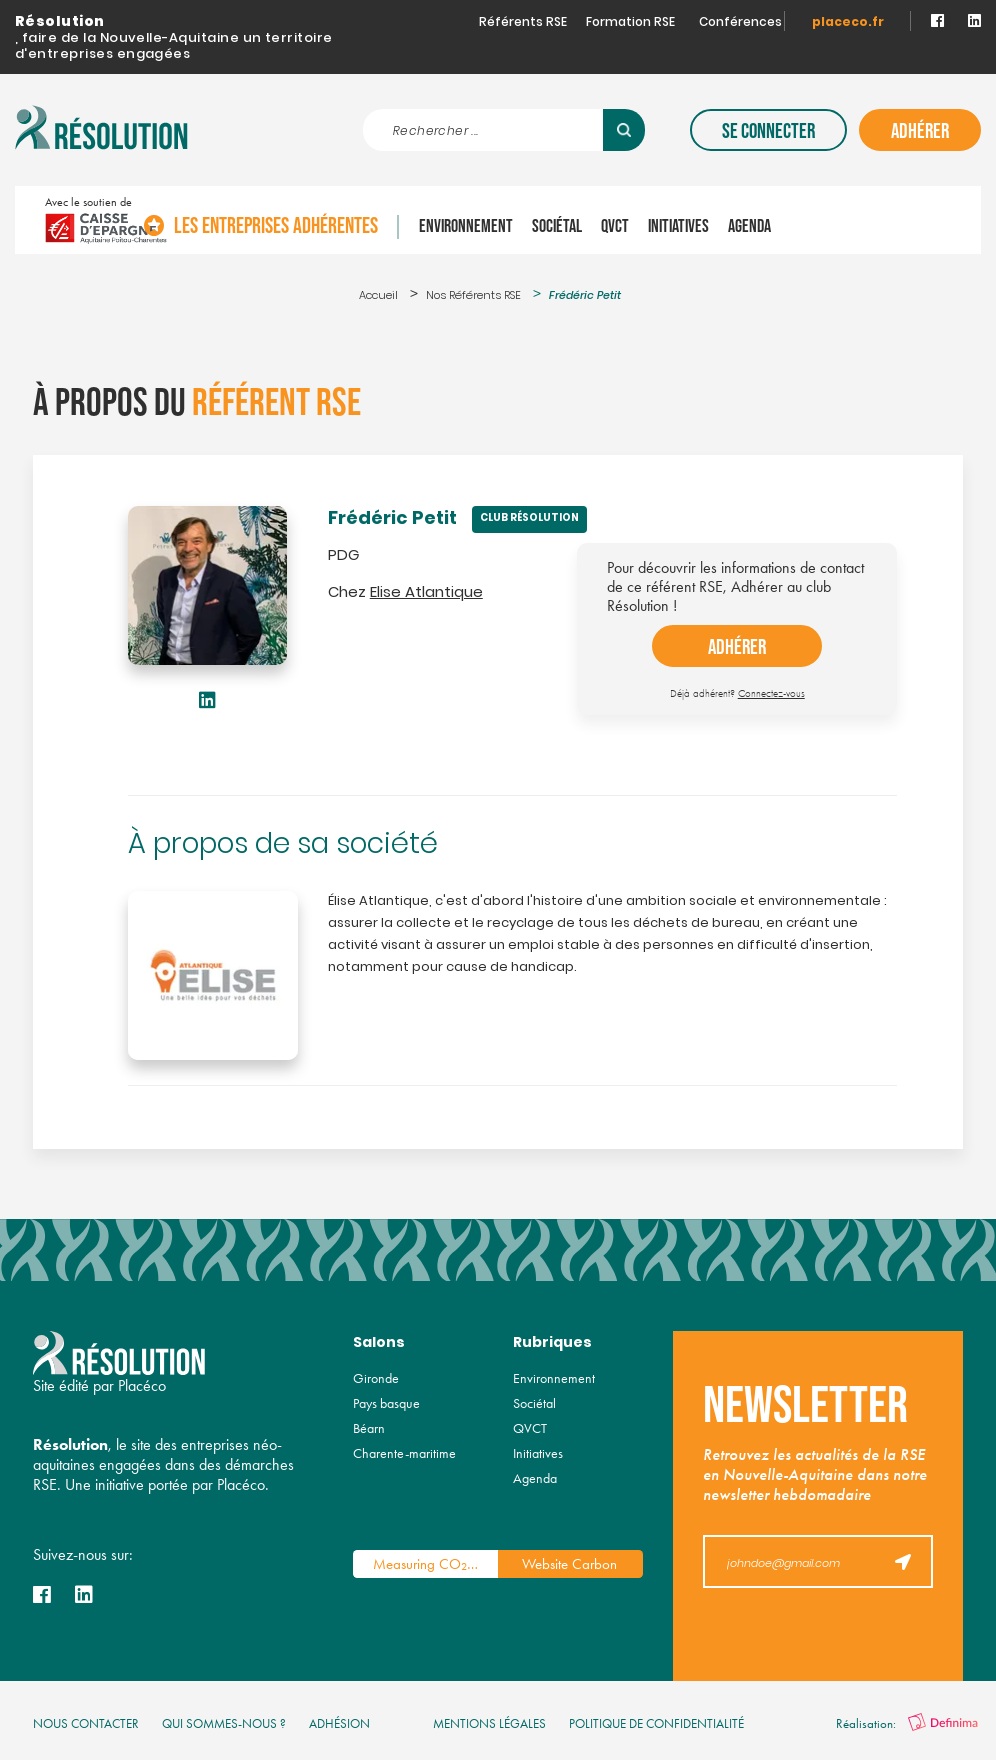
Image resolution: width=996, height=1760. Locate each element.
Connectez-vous (771, 693)
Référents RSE (523, 23)
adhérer (737, 647)
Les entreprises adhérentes (379, 220)
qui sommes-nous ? (224, 1723)
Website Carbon (569, 1564)
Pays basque (386, 1403)
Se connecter (768, 131)
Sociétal (660, 220)
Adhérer (920, 131)
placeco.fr (848, 23)
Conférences (740, 23)
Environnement (569, 220)
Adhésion (339, 1723)
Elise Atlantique (426, 593)
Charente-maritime (404, 1453)
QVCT (718, 220)
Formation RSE (630, 23)
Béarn (369, 1428)
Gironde (376, 1378)
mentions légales (489, 1723)
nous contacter (86, 1723)
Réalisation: (907, 1723)
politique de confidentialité (656, 1723)
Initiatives (781, 220)
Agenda (852, 220)
